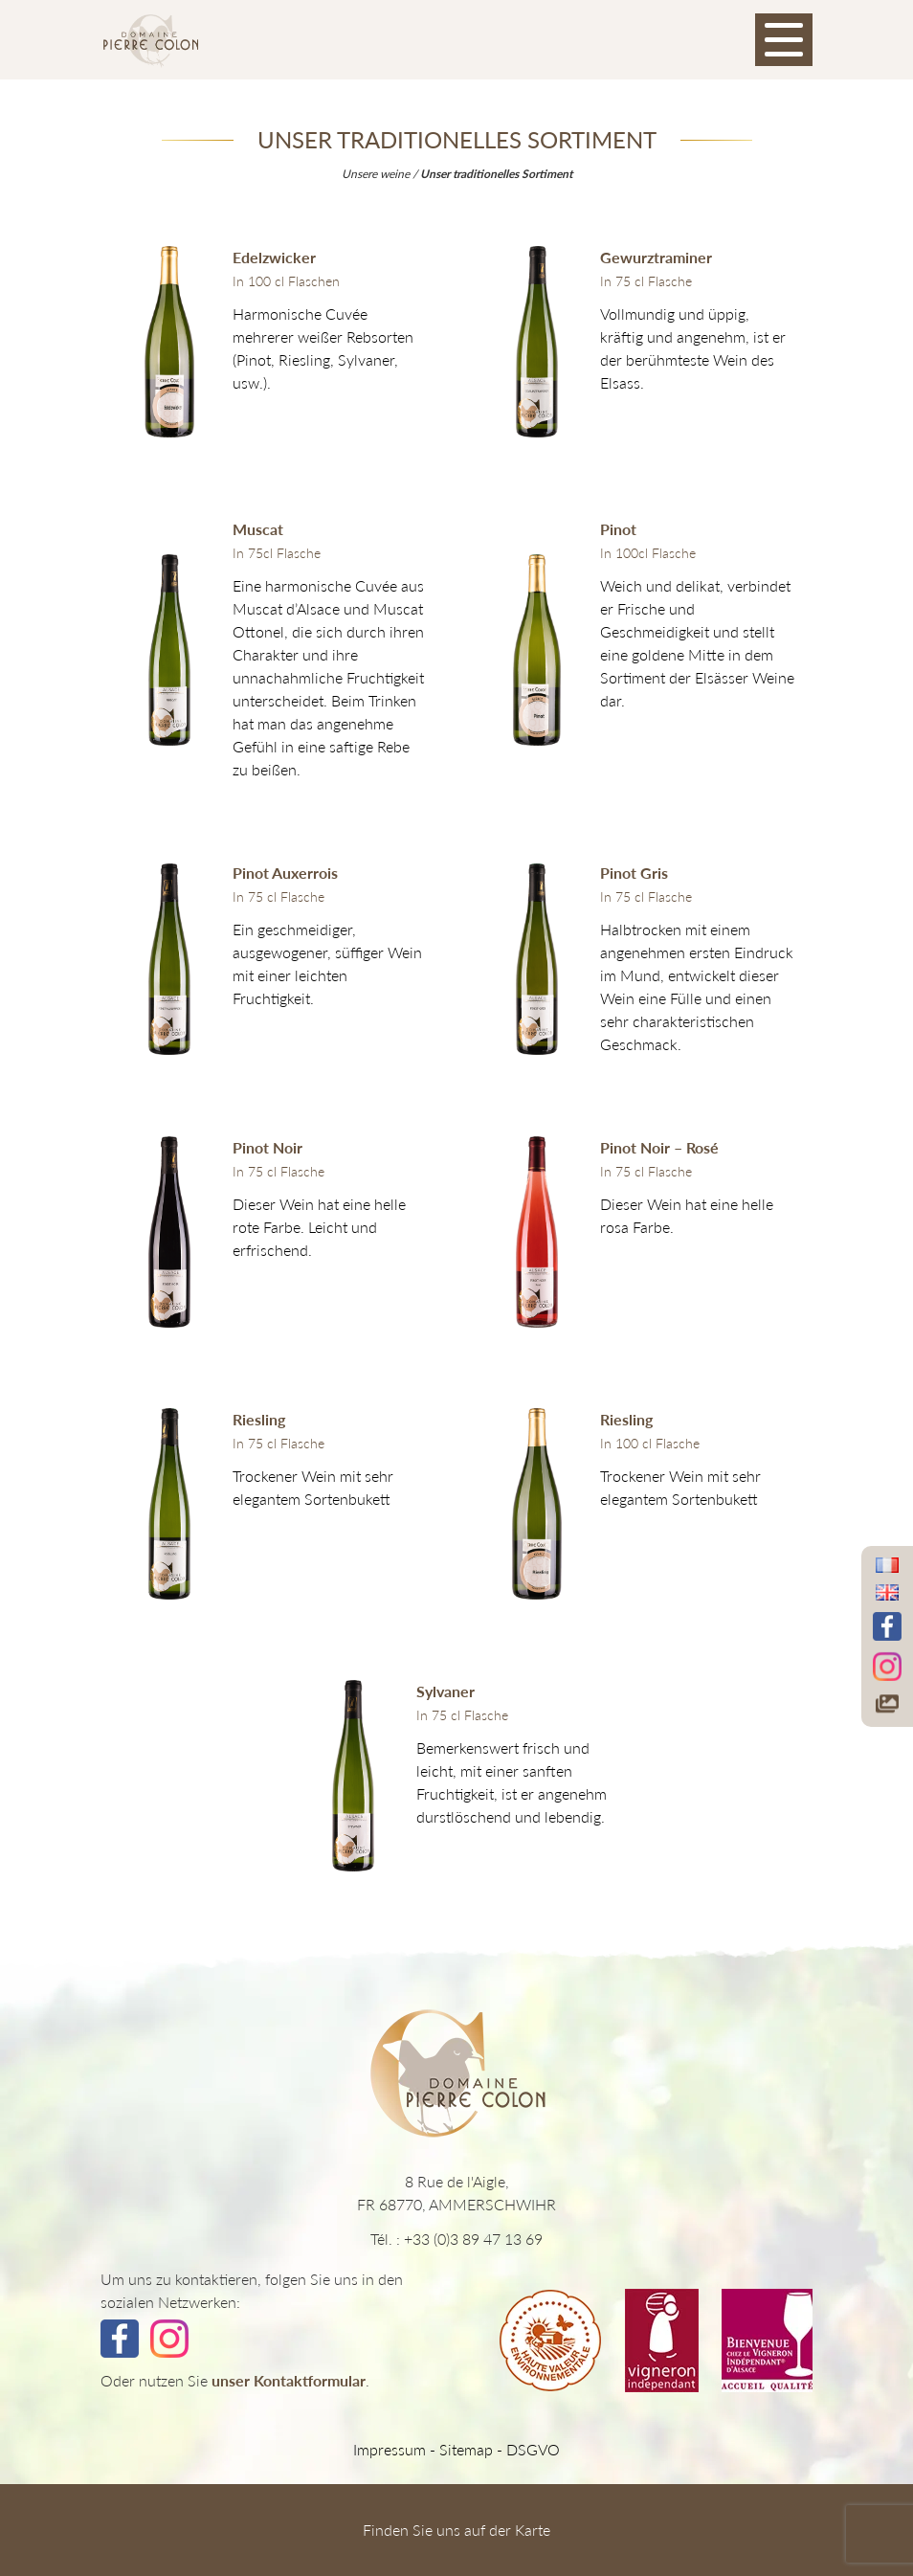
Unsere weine (376, 174)
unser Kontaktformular (289, 2380)
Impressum (389, 2449)
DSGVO (533, 2449)
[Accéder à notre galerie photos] (887, 1703)
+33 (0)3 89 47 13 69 (473, 2238)
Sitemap (466, 2449)
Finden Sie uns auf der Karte (456, 2529)
